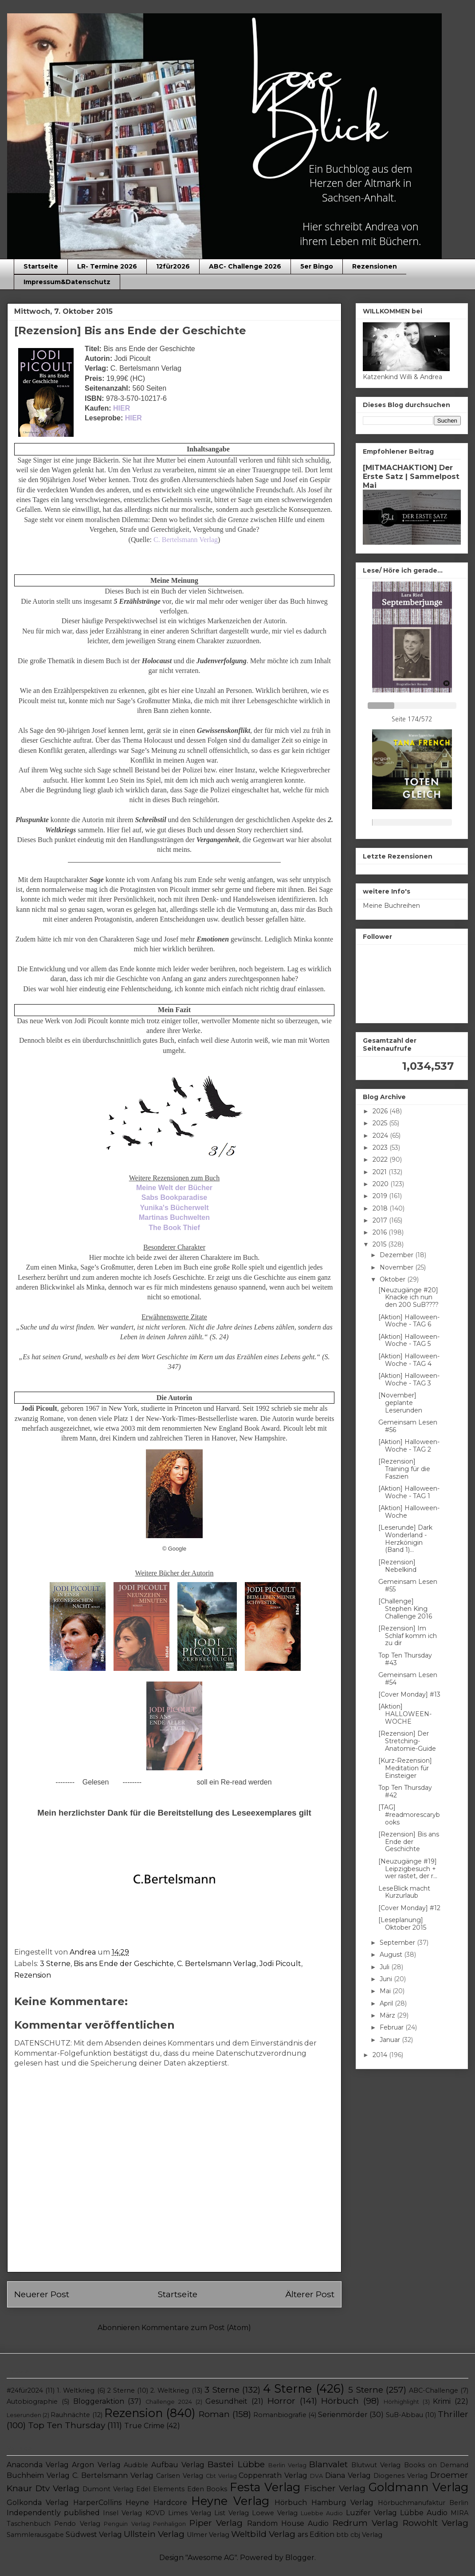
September (398, 1943)
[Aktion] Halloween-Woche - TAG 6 (409, 1321)
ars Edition (316, 2534)
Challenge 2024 (168, 2401)
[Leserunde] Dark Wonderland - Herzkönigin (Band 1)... (405, 1538)
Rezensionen (374, 266)
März (388, 2015)
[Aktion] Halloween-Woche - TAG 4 (409, 1360)
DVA (316, 2476)
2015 (380, 1244)
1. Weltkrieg (75, 2390)
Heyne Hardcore (156, 2502)
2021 (381, 1172)
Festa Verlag (265, 2487)
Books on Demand (436, 2465)
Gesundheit (226, 2401)
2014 (381, 2055)
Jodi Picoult (280, 1963)
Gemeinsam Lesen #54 (407, 1678)
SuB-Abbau (404, 2415)
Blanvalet (328, 2464)
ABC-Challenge (433, 2390)
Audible (136, 2465)
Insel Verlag (122, 2513)
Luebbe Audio (322, 2513)
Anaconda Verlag (38, 2465)
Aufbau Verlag (177, 2465)
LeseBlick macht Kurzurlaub (404, 1892)
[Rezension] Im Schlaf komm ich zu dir (407, 1635)
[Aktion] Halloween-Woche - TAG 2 (409, 1445)
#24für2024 (25, 2390)
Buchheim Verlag (38, 2475)
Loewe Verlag (275, 2513)
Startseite (41, 266)
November (397, 1267)
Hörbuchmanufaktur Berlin (423, 2503)
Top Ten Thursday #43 (405, 1659)
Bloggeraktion (98, 2401)
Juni (387, 1979)
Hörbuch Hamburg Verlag (324, 2502)
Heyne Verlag (230, 2501)
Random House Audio (288, 2523)
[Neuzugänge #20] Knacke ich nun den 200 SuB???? (408, 1297)
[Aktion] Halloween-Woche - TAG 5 (409, 1340)
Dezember (397, 1255)
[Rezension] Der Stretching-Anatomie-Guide (407, 1741)
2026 (381, 1111)
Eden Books (207, 2489)
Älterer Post (309, 2294)
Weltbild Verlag (263, 2534)
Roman (214, 2414)
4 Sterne (287, 2388)
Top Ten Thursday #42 (405, 1791)
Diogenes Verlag (400, 2476)
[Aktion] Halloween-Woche (409, 1511)
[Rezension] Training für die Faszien (404, 1468)
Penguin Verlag (126, 2524)
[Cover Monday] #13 (409, 1694)
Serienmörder (343, 2414)
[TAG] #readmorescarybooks (409, 1814)
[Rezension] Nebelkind (397, 1566)
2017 (381, 1220)
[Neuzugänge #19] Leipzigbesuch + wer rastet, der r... (407, 1868)
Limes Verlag (189, 2513)
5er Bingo (316, 266)
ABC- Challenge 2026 (245, 266)
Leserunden (24, 2415)
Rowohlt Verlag (435, 2522)
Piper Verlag (216, 2522)
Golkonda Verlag (38, 2502)
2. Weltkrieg (169, 2390)
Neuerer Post (41, 2294)
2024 (381, 1136)
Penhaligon (169, 2524)
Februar (392, 2027)
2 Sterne (121, 2390)
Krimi (442, 2401)
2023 (381, 1147)
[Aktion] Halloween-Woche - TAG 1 (409, 1492)
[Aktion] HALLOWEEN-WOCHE (405, 1713)
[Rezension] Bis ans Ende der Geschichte (408, 1841)
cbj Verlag (366, 2535)
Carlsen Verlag (179, 2476)
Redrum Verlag (365, 2522)
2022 (381, 1159)
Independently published (53, 2513)
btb (342, 2535)
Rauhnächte (70, 2415)
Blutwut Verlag (375, 2465)
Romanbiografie (279, 2415)
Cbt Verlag (221, 2476)
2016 (381, 1232)
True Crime (144, 2426)
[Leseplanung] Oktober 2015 (402, 1923)
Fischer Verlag (334, 2488)
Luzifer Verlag (371, 2513)
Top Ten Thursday (66, 2425)
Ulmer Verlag (208, 2535)
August (392, 1955)
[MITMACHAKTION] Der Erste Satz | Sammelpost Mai (411, 476)
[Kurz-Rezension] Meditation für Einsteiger (405, 1768)
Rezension (32, 1975)
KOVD (155, 2513)
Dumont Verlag (107, 2489)
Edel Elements (160, 2489)
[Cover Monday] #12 (409, 1908)
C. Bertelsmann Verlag (216, 1963)
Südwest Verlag (94, 2534)
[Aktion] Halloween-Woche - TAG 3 (409, 1379)
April (387, 2003)
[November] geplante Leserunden (400, 1402)
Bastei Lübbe (236, 2464)
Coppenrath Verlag (273, 2475)
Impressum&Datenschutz (67, 282)
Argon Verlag (96, 2465)
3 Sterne (55, 1963)
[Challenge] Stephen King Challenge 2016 (405, 1608)
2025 (381, 1123)
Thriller (453, 2414)
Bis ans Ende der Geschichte (124, 1963)
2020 (381, 1184)
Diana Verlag (348, 2475)
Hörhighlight (401, 2401)
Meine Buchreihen (391, 906)
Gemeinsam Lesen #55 (407, 1585)
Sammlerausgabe (35, 2535)
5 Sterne (365, 2389)
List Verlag (231, 2513)
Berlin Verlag (287, 2465)
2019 (381, 1196)
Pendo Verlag (77, 2524)
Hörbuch (340, 2400)
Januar (391, 2040)
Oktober (393, 1279)
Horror (281, 2400)
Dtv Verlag (57, 2488)
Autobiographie (32, 2402)
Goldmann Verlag (418, 2487)
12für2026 (173, 266)
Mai (386, 1991)
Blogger (299, 2557)
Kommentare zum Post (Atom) (196, 2327)
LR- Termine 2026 (107, 266)
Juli (385, 1967)
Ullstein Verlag (154, 2534)
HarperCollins (97, 2502)
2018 (381, 1208)
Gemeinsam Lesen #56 (407, 1426)
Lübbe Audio (424, 2513)
